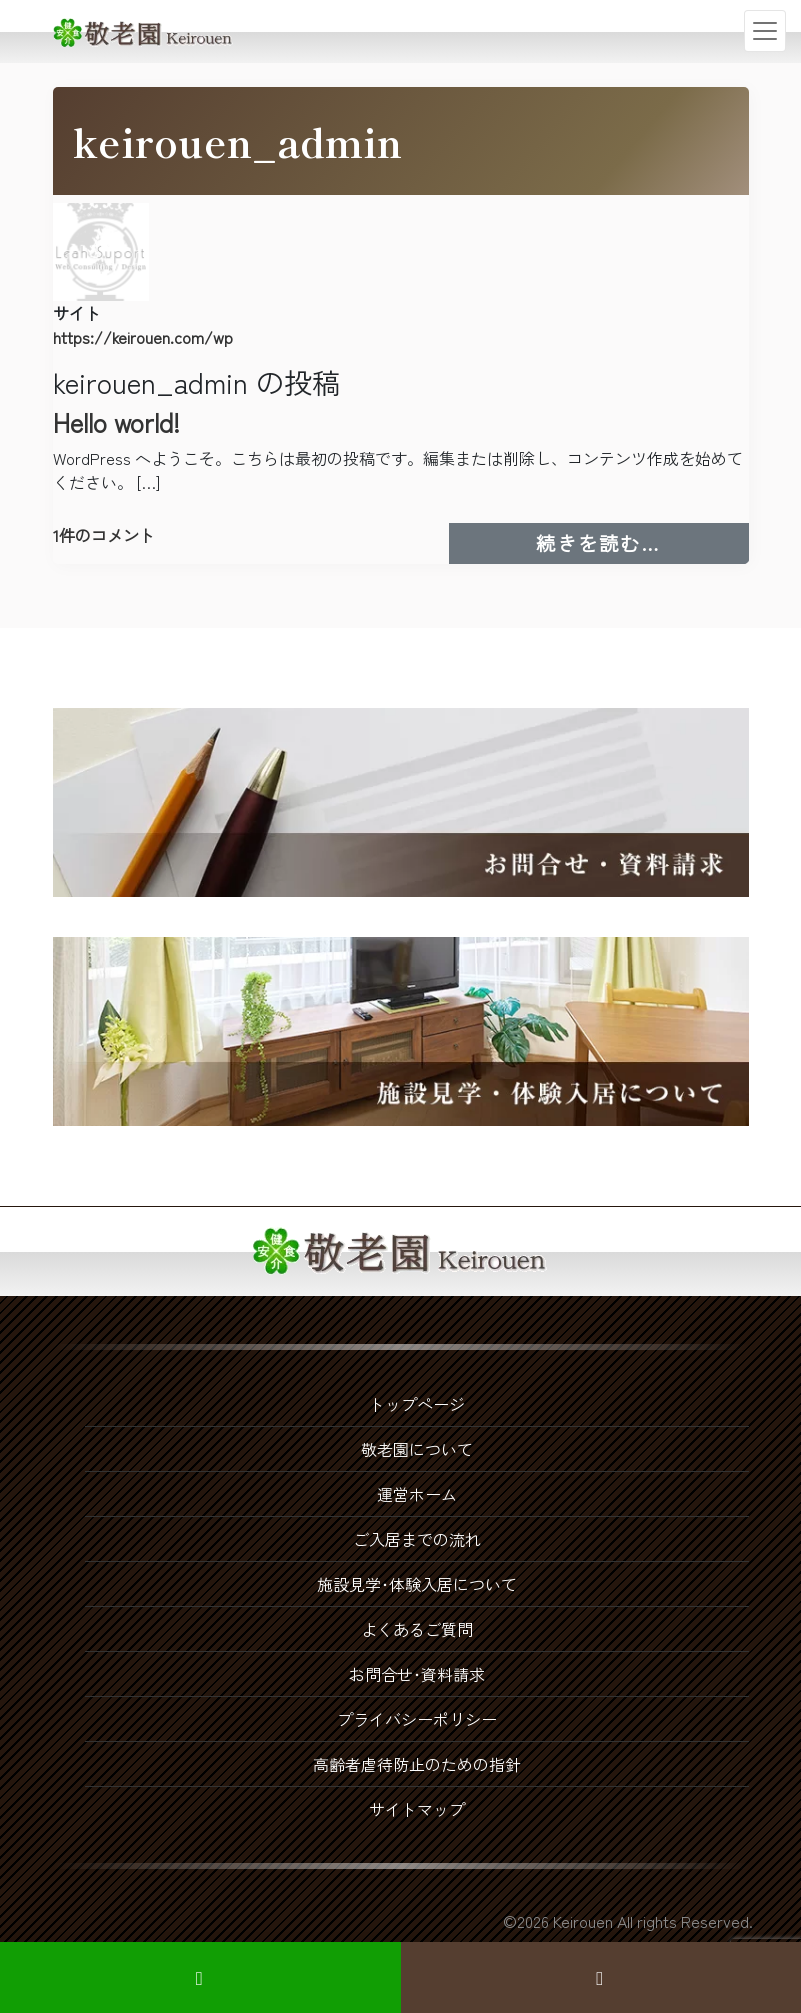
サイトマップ (417, 1809)
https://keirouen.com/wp (143, 337)
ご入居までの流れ (417, 1539)
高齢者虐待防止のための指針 (417, 1764)
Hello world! (116, 421)
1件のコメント (104, 535)
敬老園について (417, 1449)
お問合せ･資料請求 (417, 1674)
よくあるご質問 (417, 1629)
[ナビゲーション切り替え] (765, 31)
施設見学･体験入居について (417, 1584)
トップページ (417, 1404)
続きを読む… (642, 542)
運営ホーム (417, 1494)
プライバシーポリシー (417, 1719)
